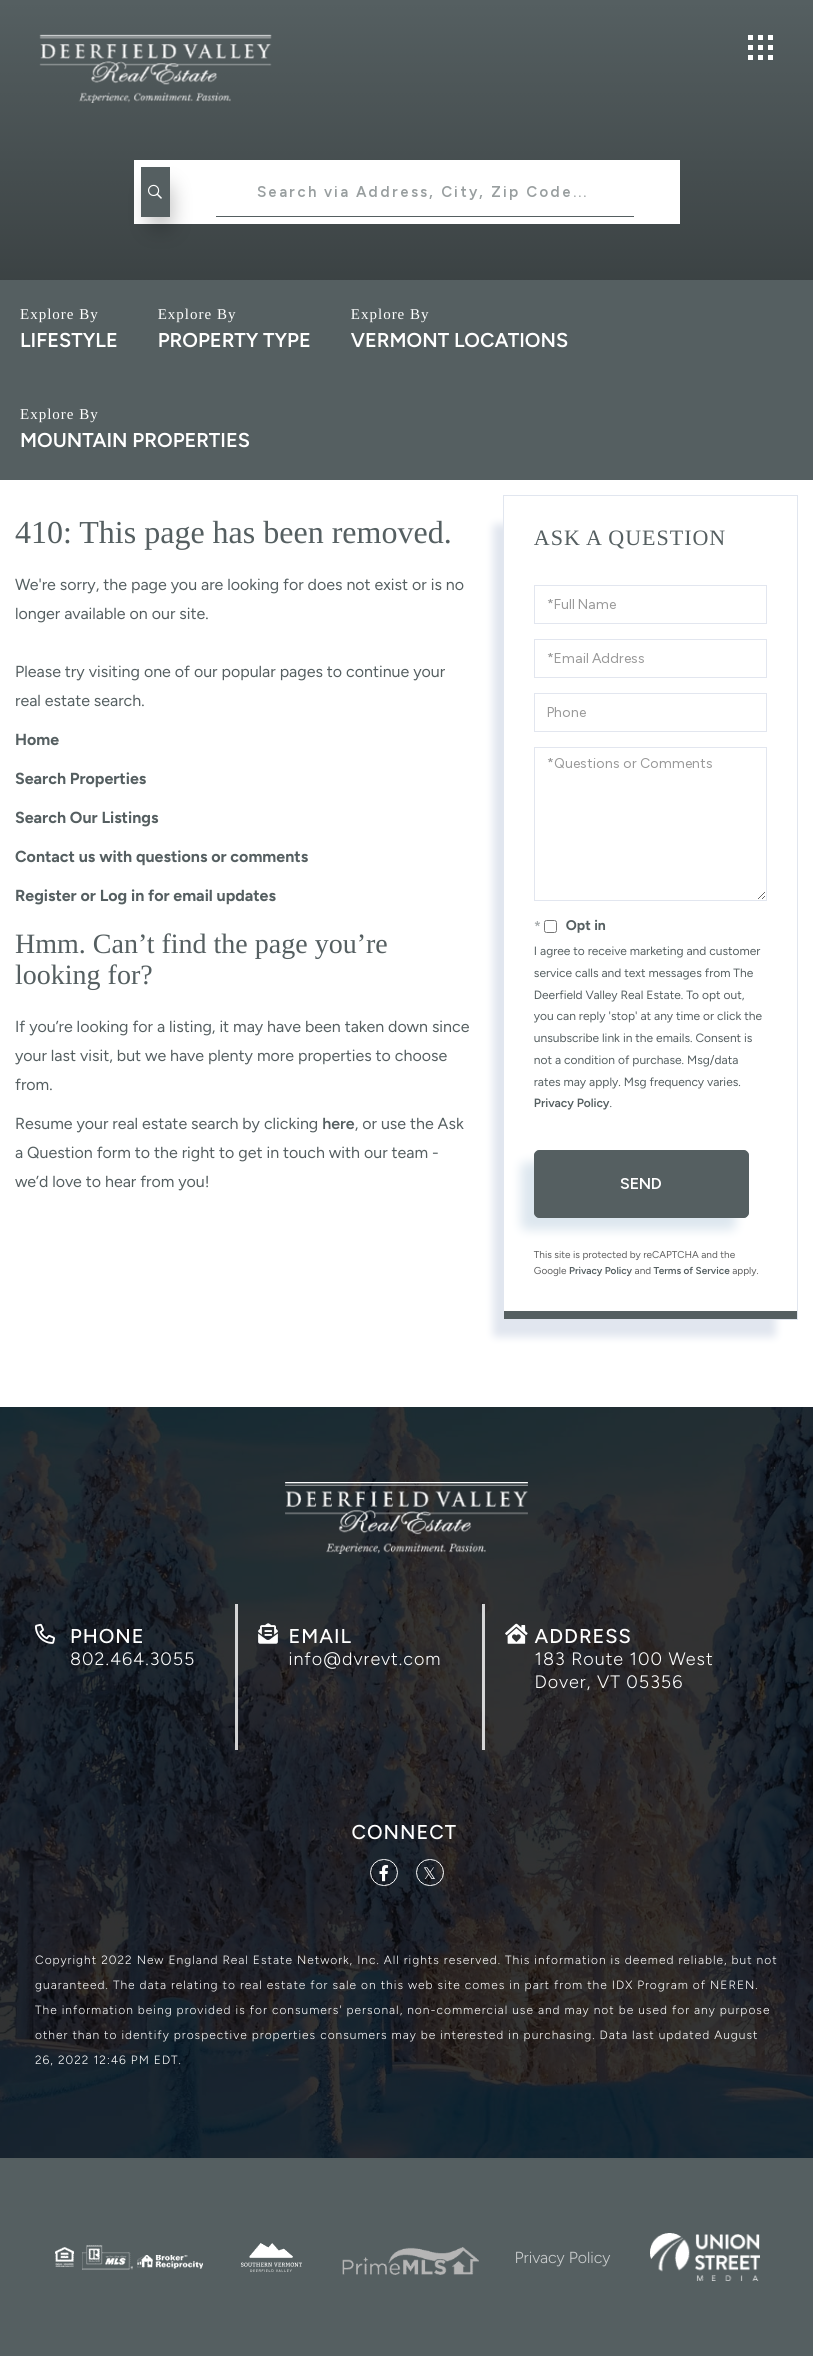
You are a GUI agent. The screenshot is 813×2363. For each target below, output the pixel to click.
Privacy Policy (572, 1103)
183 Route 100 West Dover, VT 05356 (624, 1675)
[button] (153, 192)
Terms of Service (692, 1270)
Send (641, 1183)
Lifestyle (69, 340)
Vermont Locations (459, 340)
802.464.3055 (132, 1663)
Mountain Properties (135, 440)
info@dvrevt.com (364, 1663)
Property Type (234, 340)
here (338, 1123)
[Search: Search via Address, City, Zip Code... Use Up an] (425, 192)
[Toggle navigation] (760, 47)
